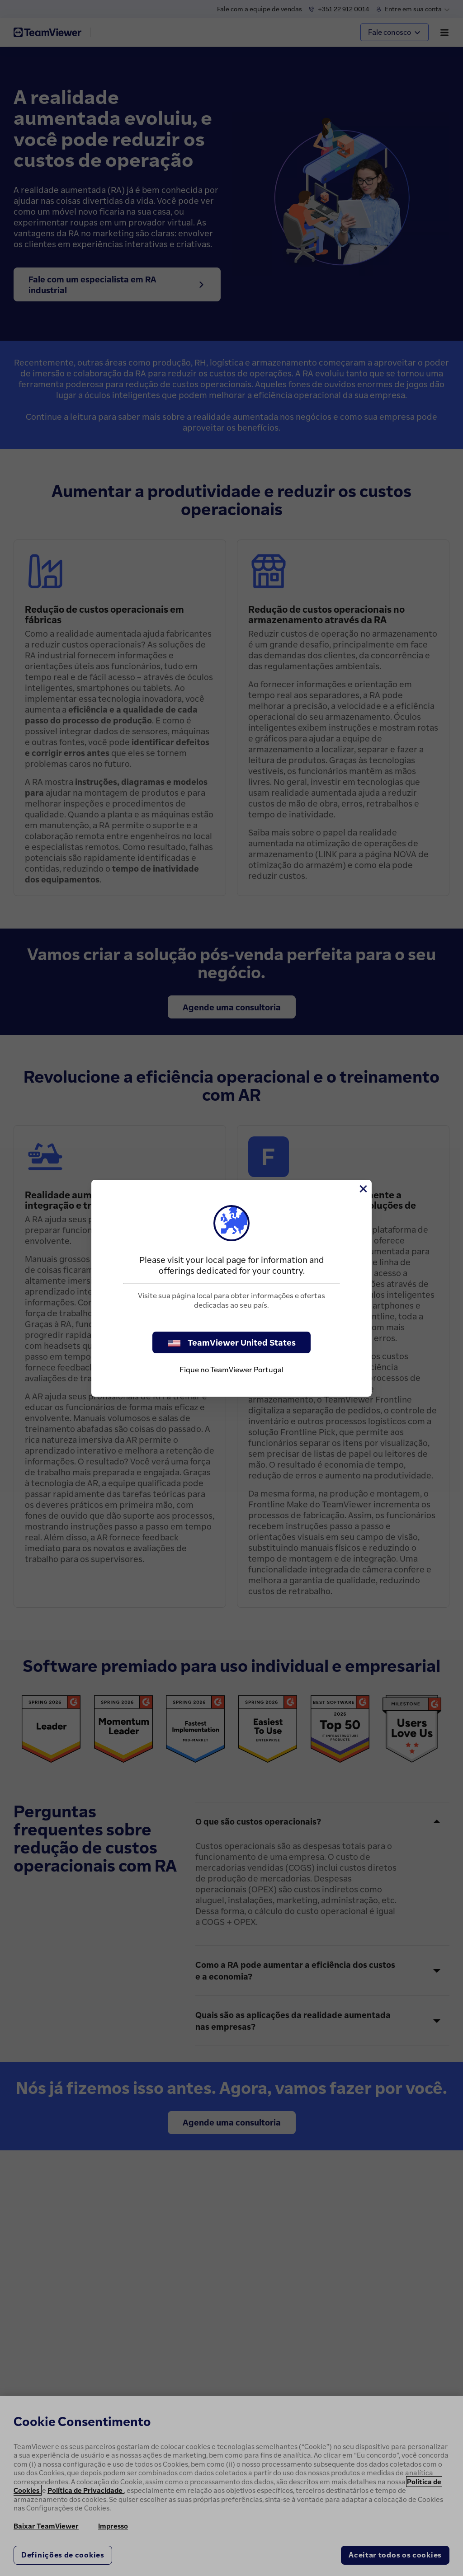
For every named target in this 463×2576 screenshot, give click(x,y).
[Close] (363, 1189)
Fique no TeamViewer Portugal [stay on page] (231, 1370)
